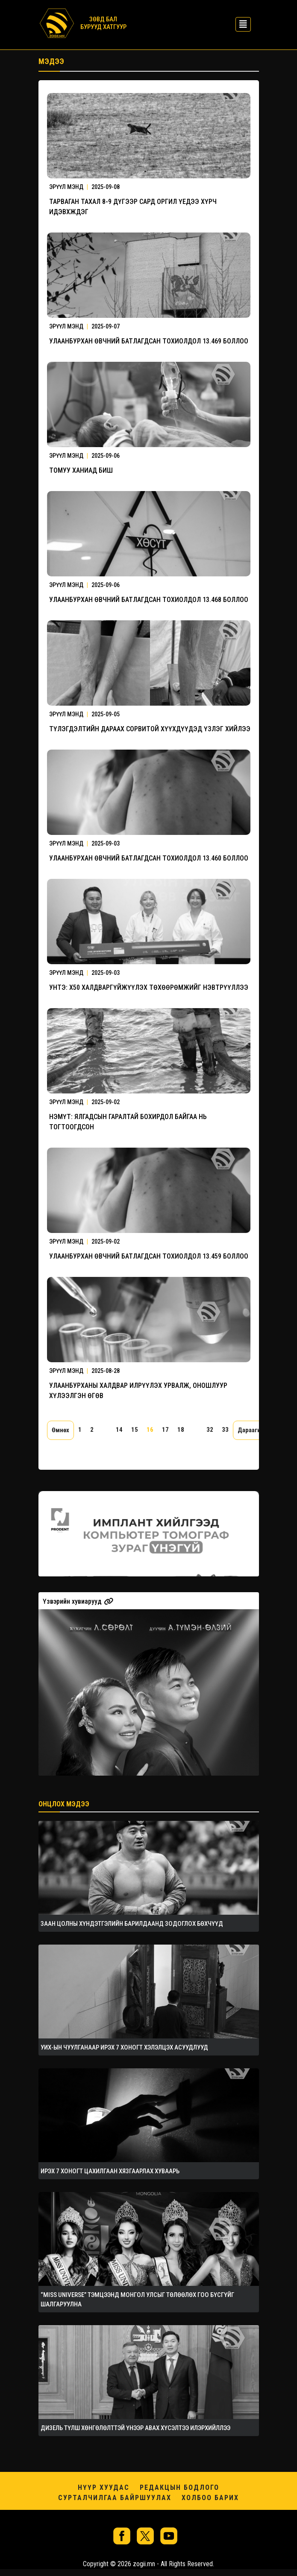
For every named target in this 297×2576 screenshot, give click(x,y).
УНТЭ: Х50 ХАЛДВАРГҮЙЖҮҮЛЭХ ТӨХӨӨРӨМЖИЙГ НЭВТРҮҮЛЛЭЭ (148, 987)
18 (180, 1429)
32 (209, 1429)
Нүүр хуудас (103, 2487)
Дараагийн (253, 1430)
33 (225, 1429)
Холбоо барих (210, 2498)
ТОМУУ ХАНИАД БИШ (81, 470)
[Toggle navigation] (240, 23)
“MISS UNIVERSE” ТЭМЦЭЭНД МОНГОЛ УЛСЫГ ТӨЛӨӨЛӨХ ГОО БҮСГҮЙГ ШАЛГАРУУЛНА (137, 2299)
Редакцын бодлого (179, 2487)
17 (165, 1429)
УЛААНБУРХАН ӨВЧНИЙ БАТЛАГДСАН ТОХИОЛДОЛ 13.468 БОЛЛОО (148, 600)
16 (150, 1429)
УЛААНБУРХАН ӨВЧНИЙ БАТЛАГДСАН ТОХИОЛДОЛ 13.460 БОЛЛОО (148, 858)
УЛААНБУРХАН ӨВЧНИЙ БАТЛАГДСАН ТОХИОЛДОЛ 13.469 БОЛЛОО (148, 341)
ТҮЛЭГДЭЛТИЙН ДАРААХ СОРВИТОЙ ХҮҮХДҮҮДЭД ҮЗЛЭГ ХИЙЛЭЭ (149, 729)
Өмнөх (60, 1430)
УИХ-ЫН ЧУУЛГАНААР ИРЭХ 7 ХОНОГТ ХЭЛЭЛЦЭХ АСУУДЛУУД (124, 2047)
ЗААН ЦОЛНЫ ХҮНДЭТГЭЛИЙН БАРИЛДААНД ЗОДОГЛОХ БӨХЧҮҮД (132, 1924)
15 (134, 1429)
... (104, 1429)
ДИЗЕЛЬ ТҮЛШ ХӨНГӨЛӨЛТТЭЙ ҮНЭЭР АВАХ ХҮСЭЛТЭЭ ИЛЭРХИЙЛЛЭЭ (135, 2428)
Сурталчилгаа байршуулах (114, 2498)
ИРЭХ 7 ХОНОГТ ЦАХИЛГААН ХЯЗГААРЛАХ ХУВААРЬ (110, 2171)
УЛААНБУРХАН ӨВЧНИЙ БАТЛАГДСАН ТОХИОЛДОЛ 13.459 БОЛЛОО (148, 1256)
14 (119, 1429)
